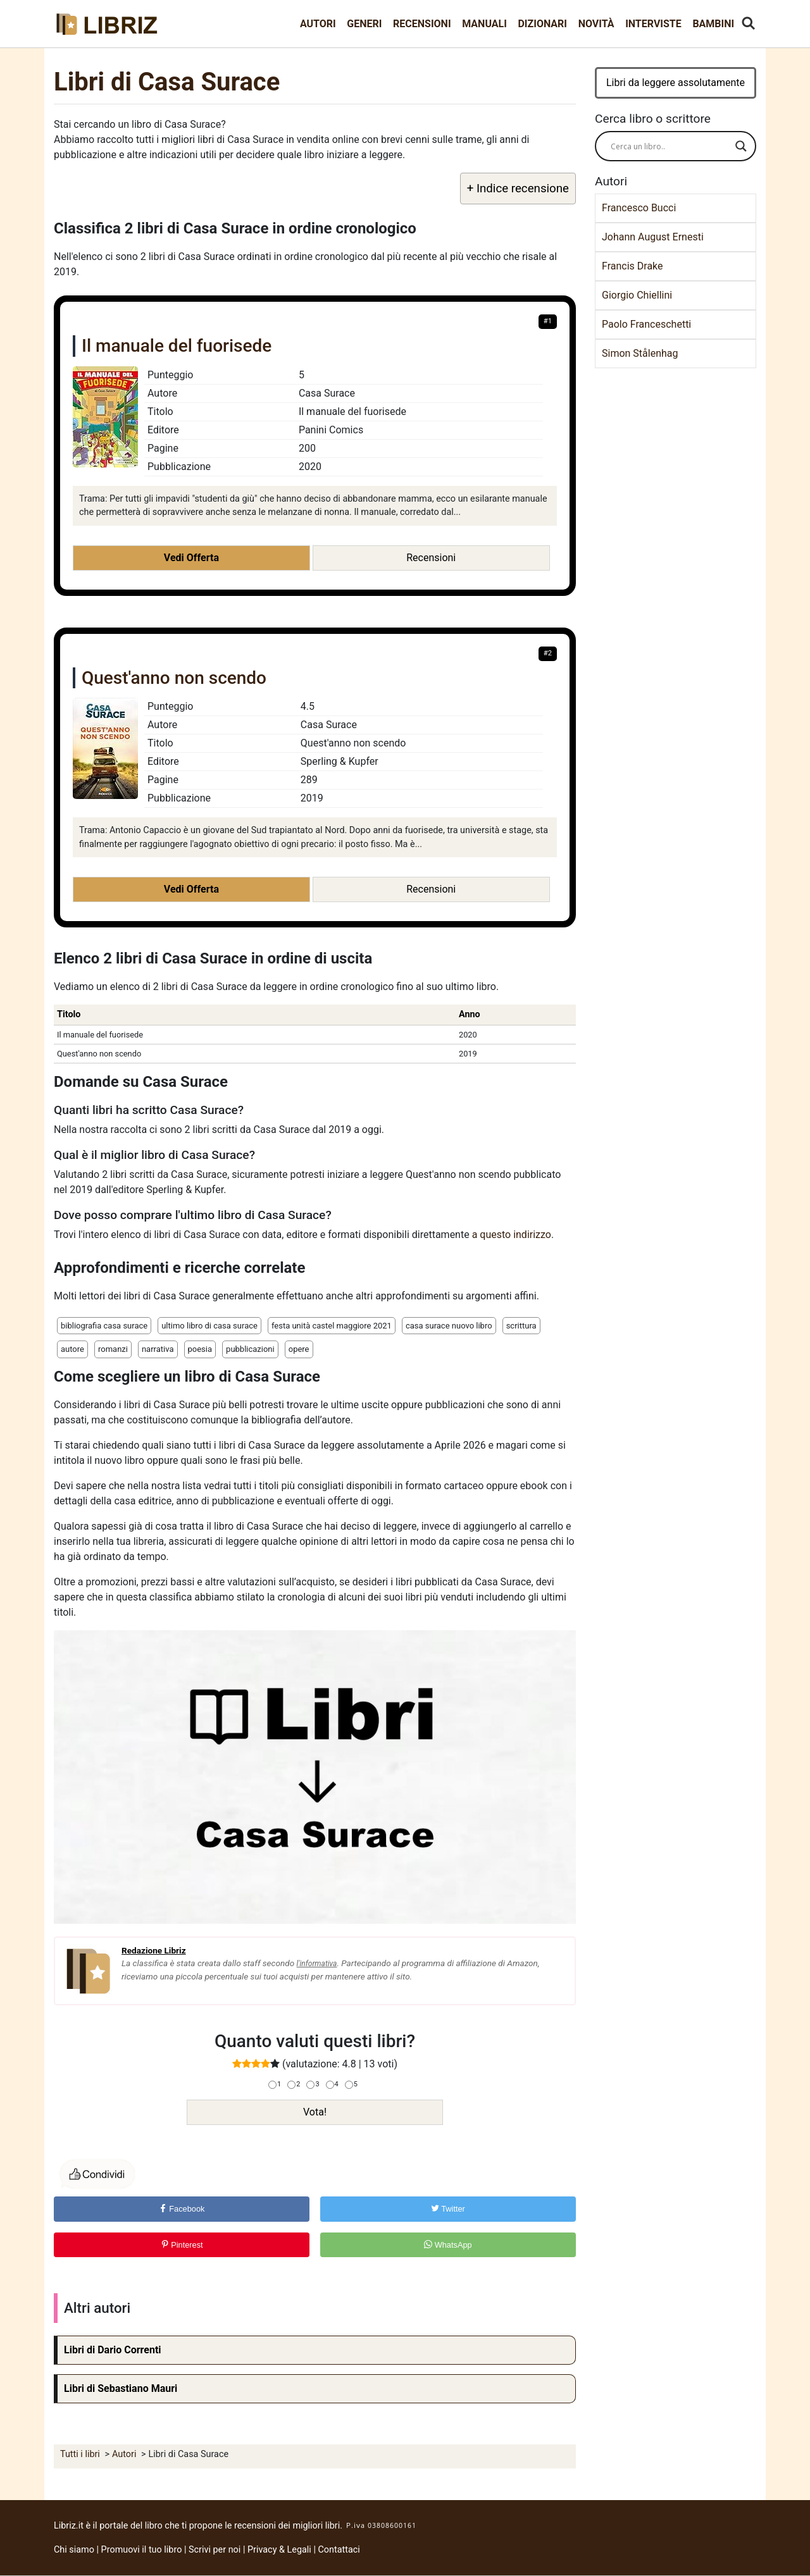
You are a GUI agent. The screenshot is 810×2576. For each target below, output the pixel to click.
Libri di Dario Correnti (112, 2350)
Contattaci (339, 2549)
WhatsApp (448, 2245)
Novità (596, 24)
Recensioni (422, 24)
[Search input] (670, 146)
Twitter (448, 2209)
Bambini (713, 24)
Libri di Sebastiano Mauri (120, 2388)
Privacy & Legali (280, 2549)
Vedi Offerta (191, 558)
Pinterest (182, 2245)
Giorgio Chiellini (637, 295)
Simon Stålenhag (640, 353)
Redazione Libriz (154, 1950)
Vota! (315, 2112)
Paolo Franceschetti (646, 324)
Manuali (484, 24)
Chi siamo (74, 2549)
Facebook (182, 2209)
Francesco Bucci (639, 208)
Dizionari (542, 24)
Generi (364, 24)
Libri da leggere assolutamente (675, 83)
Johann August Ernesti (653, 237)
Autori (318, 24)
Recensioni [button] (431, 558)
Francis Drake (632, 266)
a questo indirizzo (511, 1235)
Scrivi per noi (214, 2549)
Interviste (653, 24)
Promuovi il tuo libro (141, 2549)
